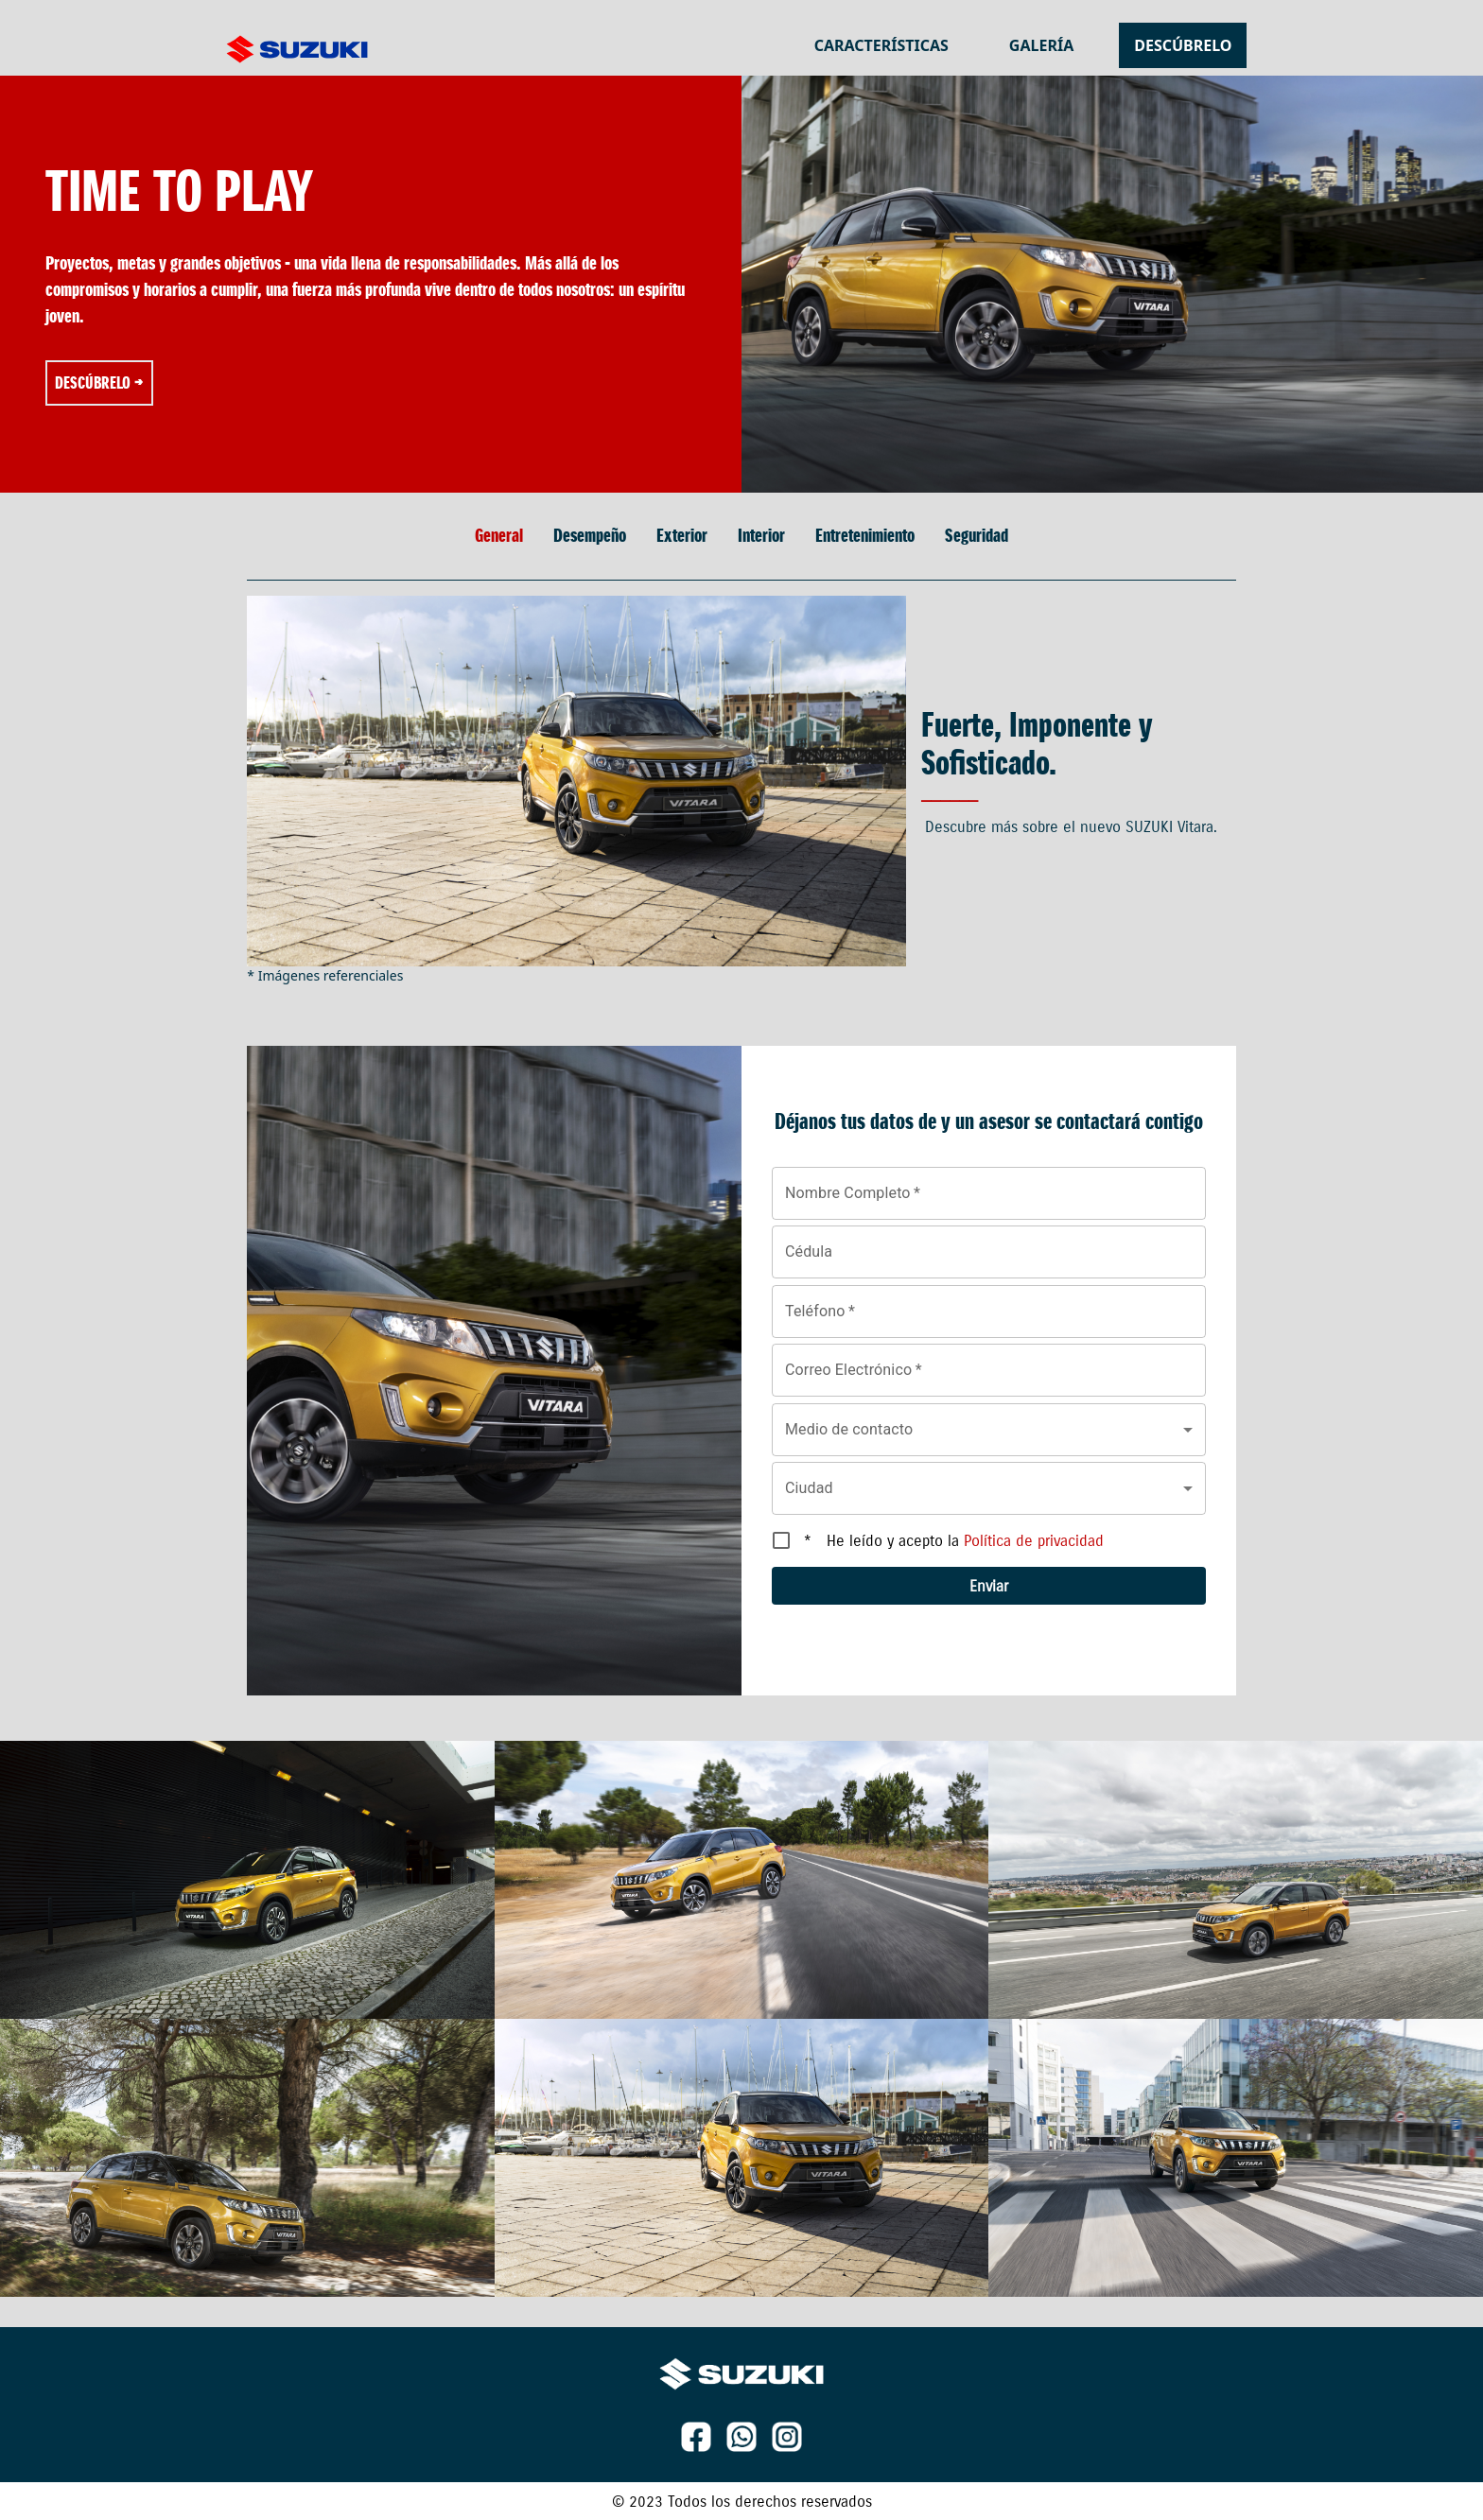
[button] (989, 1429)
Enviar (988, 1585)
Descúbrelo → (99, 382)
